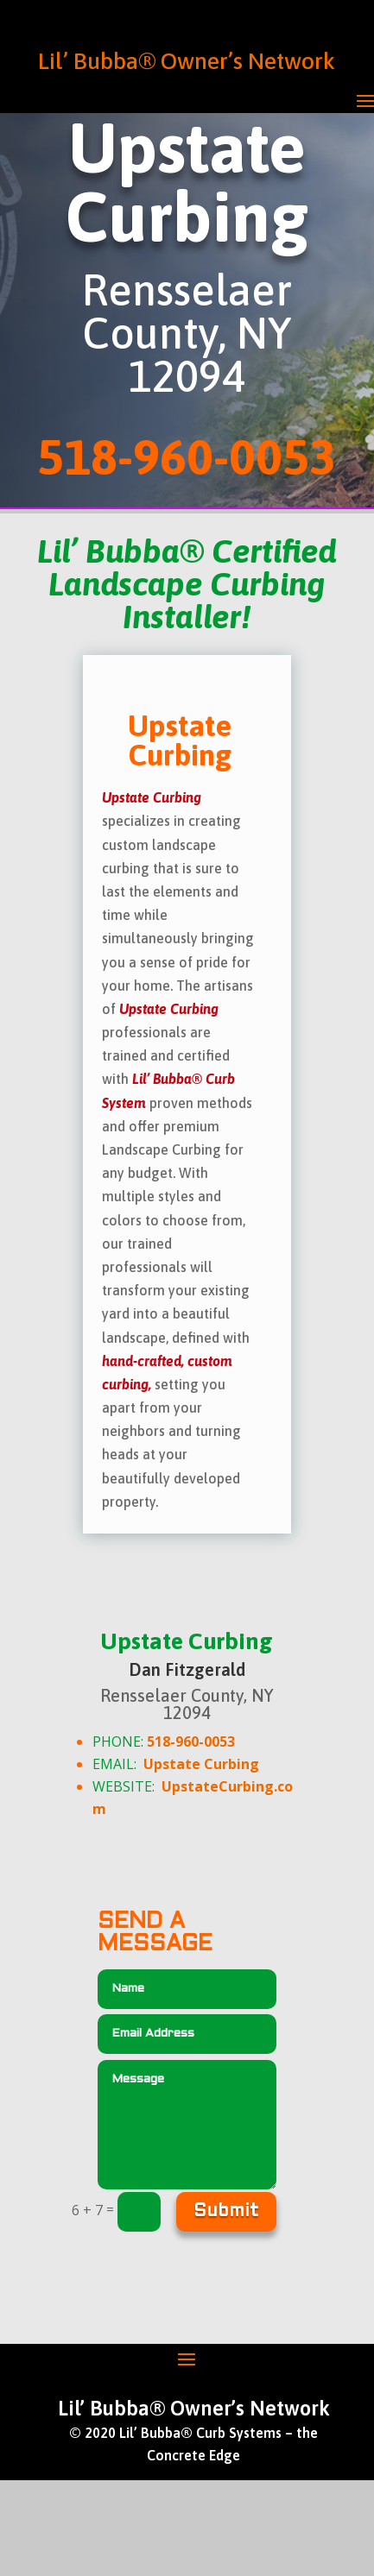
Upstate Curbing (201, 1763)
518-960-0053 (191, 1741)
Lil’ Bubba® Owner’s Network (186, 60)
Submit (226, 2212)
